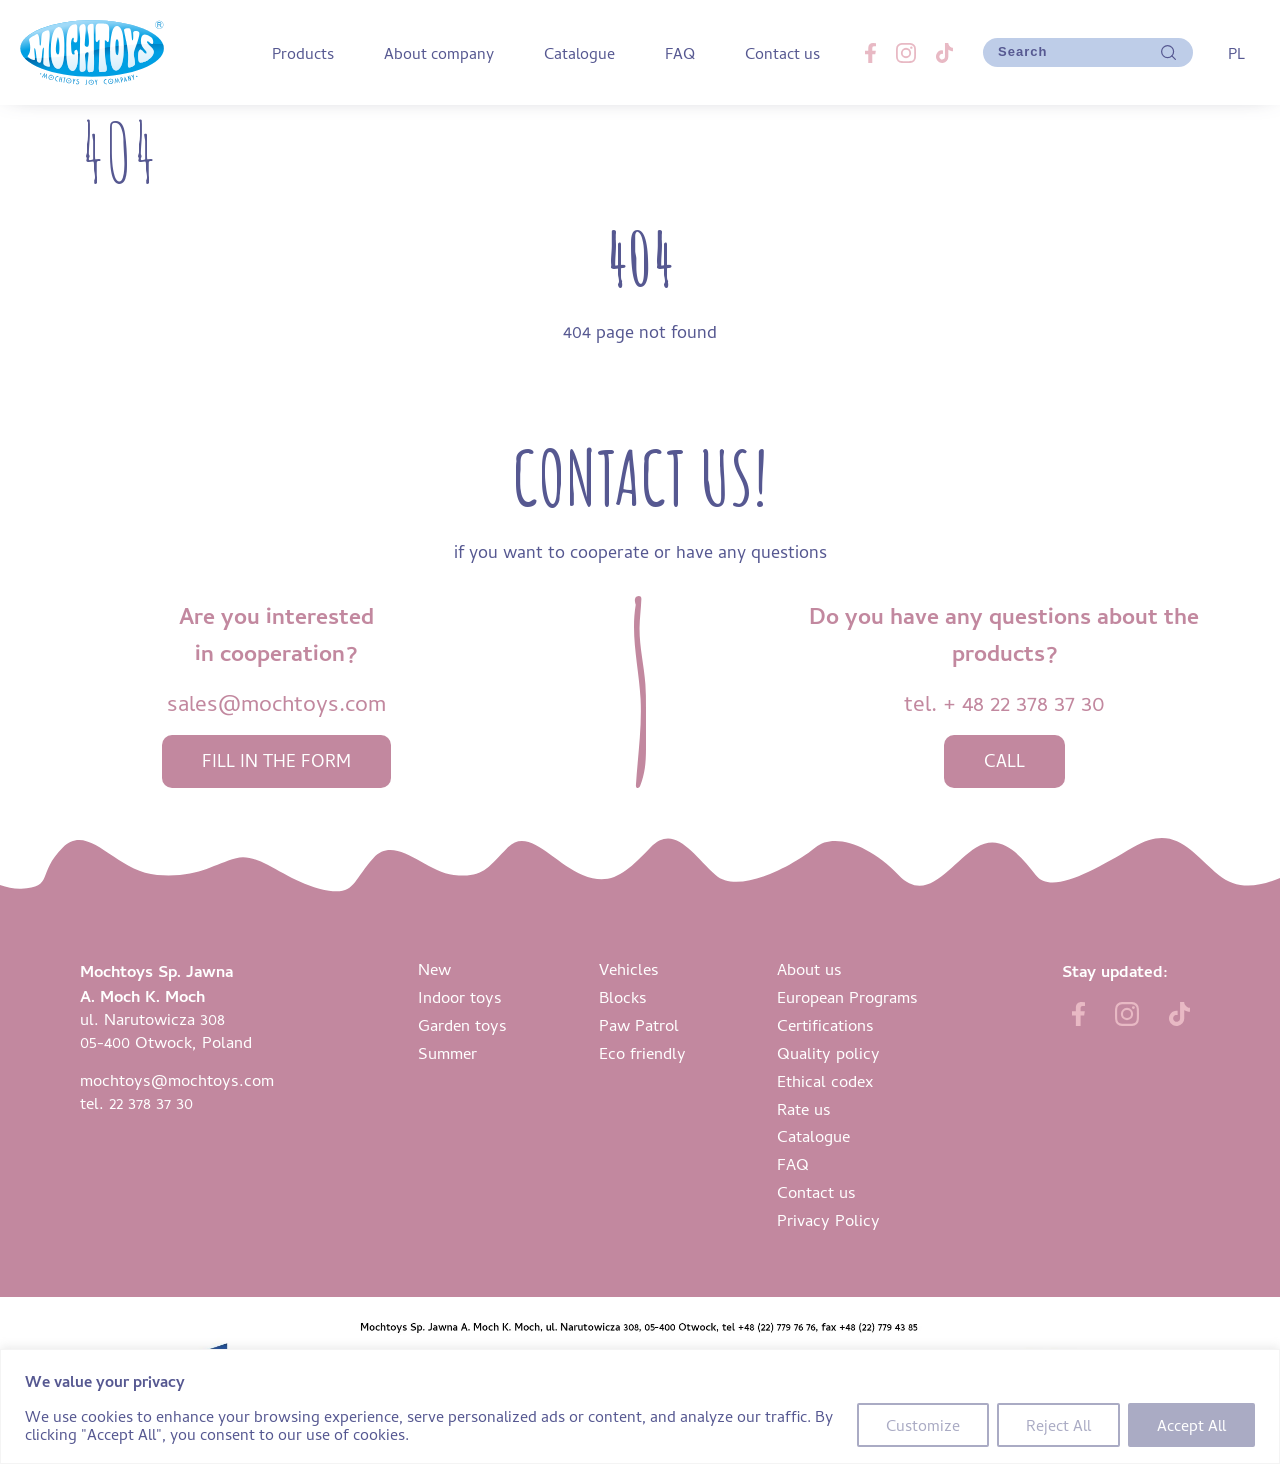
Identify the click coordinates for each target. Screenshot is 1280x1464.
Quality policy (828, 1052)
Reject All (1058, 1425)
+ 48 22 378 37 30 (1024, 702)
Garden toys (462, 1024)
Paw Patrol (639, 1024)
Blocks (623, 996)
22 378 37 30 (151, 1102)
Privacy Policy (828, 1219)
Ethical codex (825, 1080)
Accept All (1191, 1425)
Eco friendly (642, 1052)
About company (439, 53)
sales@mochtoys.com (276, 702)
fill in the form (276, 760)
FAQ (680, 53)
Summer (447, 1052)
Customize (923, 1425)
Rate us (804, 1108)
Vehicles (629, 968)
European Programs (847, 996)
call (1004, 760)
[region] (640, 1406)
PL (1236, 53)
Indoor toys (460, 996)
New (434, 968)
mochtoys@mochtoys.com (177, 1079)
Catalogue (579, 53)
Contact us (782, 53)
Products (303, 53)
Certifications (825, 1024)
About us (809, 968)
